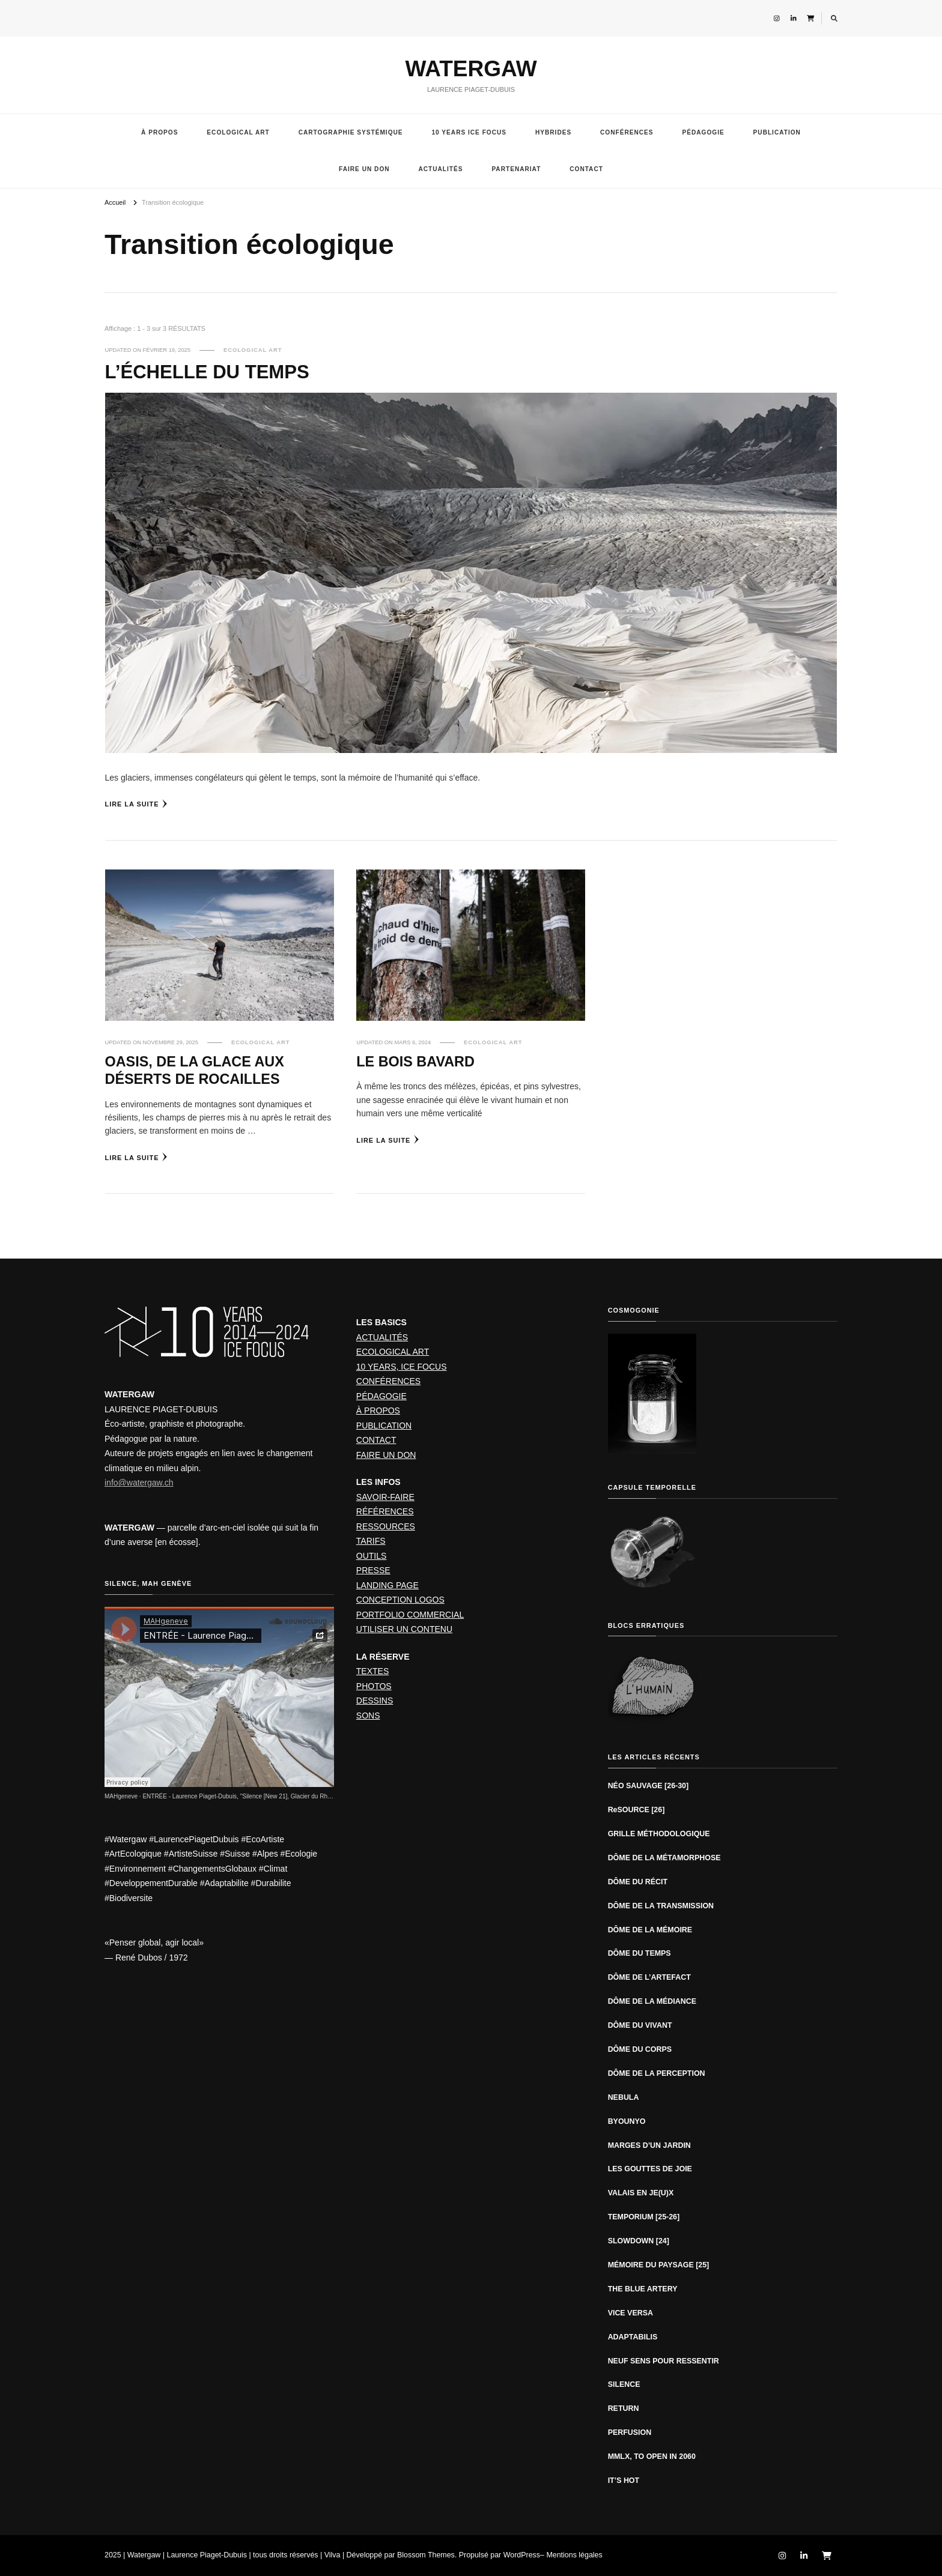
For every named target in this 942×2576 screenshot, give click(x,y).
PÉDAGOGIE (703, 132)
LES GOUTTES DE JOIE (650, 2169)
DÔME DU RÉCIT (638, 1882)
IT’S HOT (624, 2480)
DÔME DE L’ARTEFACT (649, 1977)
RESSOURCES (385, 1526)
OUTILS (371, 1556)
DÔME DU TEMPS (639, 1953)
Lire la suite (136, 803)
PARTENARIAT (516, 169)
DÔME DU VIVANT (640, 2025)
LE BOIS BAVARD (415, 1061)
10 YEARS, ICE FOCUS (401, 1366)
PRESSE (373, 1570)
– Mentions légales (571, 2555)
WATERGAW (470, 68)
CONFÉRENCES (627, 132)
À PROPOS (159, 132)
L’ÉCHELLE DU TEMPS (207, 371)
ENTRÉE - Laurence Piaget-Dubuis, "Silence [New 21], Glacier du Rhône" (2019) (250, 1796)
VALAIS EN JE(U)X (641, 2193)
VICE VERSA (630, 2313)
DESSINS (374, 1700)
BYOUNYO (627, 2121)
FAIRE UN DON (364, 169)
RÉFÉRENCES (385, 1511)
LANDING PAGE (387, 1585)
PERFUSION (630, 2432)
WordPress (521, 2555)
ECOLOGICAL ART (238, 132)
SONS (368, 1715)
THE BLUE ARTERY (643, 2289)
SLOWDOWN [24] (638, 2241)
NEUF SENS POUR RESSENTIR (663, 2361)
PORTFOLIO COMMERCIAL (410, 1614)
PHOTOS (374, 1686)
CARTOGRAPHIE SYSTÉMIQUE (351, 132)
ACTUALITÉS (440, 169)
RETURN (623, 2408)
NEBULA (623, 2097)
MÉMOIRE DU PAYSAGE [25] (659, 2265)
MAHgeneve (121, 1796)
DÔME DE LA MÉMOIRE (650, 1930)
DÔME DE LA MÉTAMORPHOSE (665, 1858)
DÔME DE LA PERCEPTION (656, 2073)
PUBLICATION (777, 132)
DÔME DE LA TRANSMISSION (661, 1906)
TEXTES (372, 1671)
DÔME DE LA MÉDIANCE (652, 2001)
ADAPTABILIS (633, 2337)
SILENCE (624, 2384)
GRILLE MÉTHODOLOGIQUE (659, 1834)
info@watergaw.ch (139, 1482)
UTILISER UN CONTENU (404, 1629)
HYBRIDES (553, 132)
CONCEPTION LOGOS (400, 1599)
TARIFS (371, 1541)
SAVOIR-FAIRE (385, 1497)
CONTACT (586, 169)
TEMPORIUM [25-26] (644, 2217)
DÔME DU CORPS (640, 2049)
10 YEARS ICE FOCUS (468, 132)
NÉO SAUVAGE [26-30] (648, 1786)
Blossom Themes (426, 2555)
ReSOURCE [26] (636, 1810)
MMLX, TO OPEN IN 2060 (652, 2456)
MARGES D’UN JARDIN (649, 2145)
